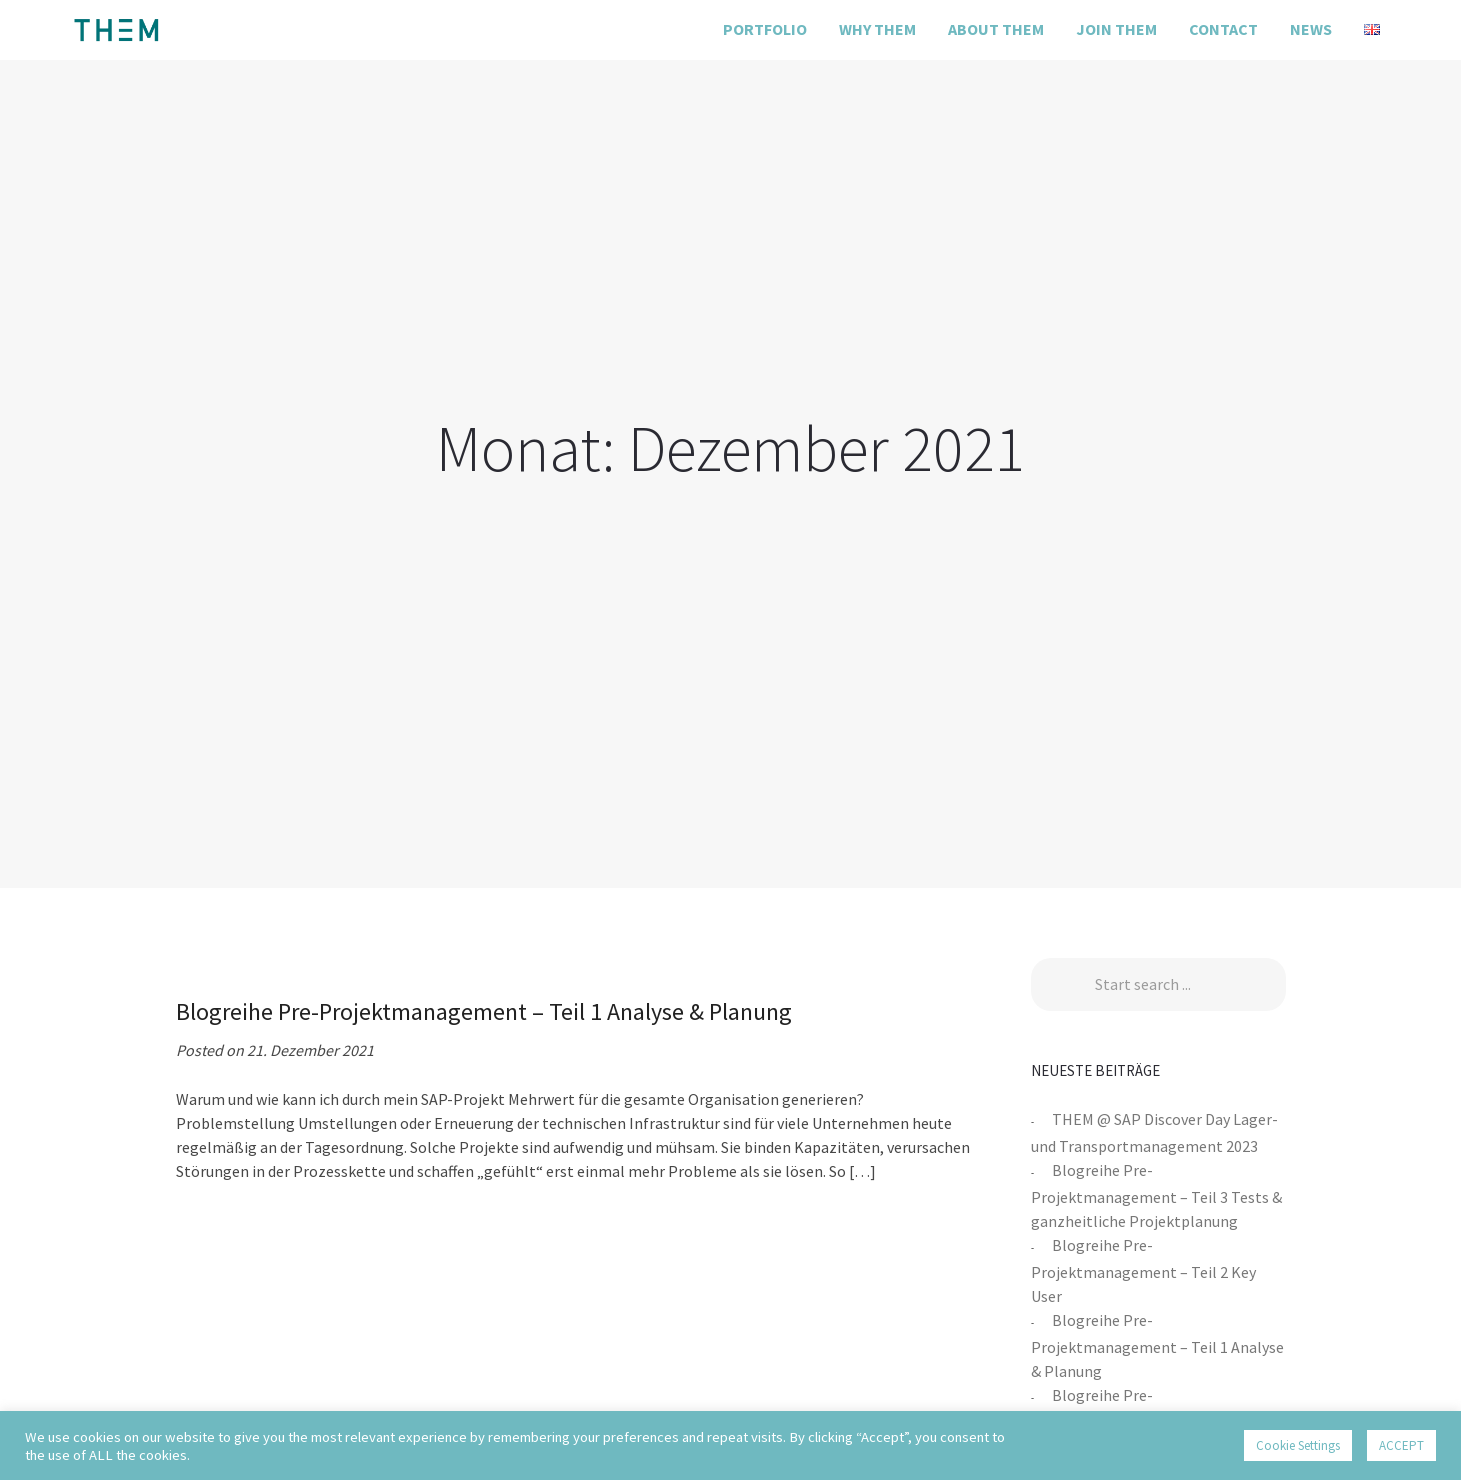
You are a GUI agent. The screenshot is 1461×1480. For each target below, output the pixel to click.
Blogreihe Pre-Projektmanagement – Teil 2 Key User (1143, 1270)
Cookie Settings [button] (1298, 1445)
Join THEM (1116, 29)
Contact (1223, 29)
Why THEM (877, 29)
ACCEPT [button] (1401, 1445)
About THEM (996, 29)
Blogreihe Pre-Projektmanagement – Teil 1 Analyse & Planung (1157, 1345)
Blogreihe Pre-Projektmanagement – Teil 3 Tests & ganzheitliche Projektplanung (1156, 1195)
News (1311, 29)
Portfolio (765, 29)
